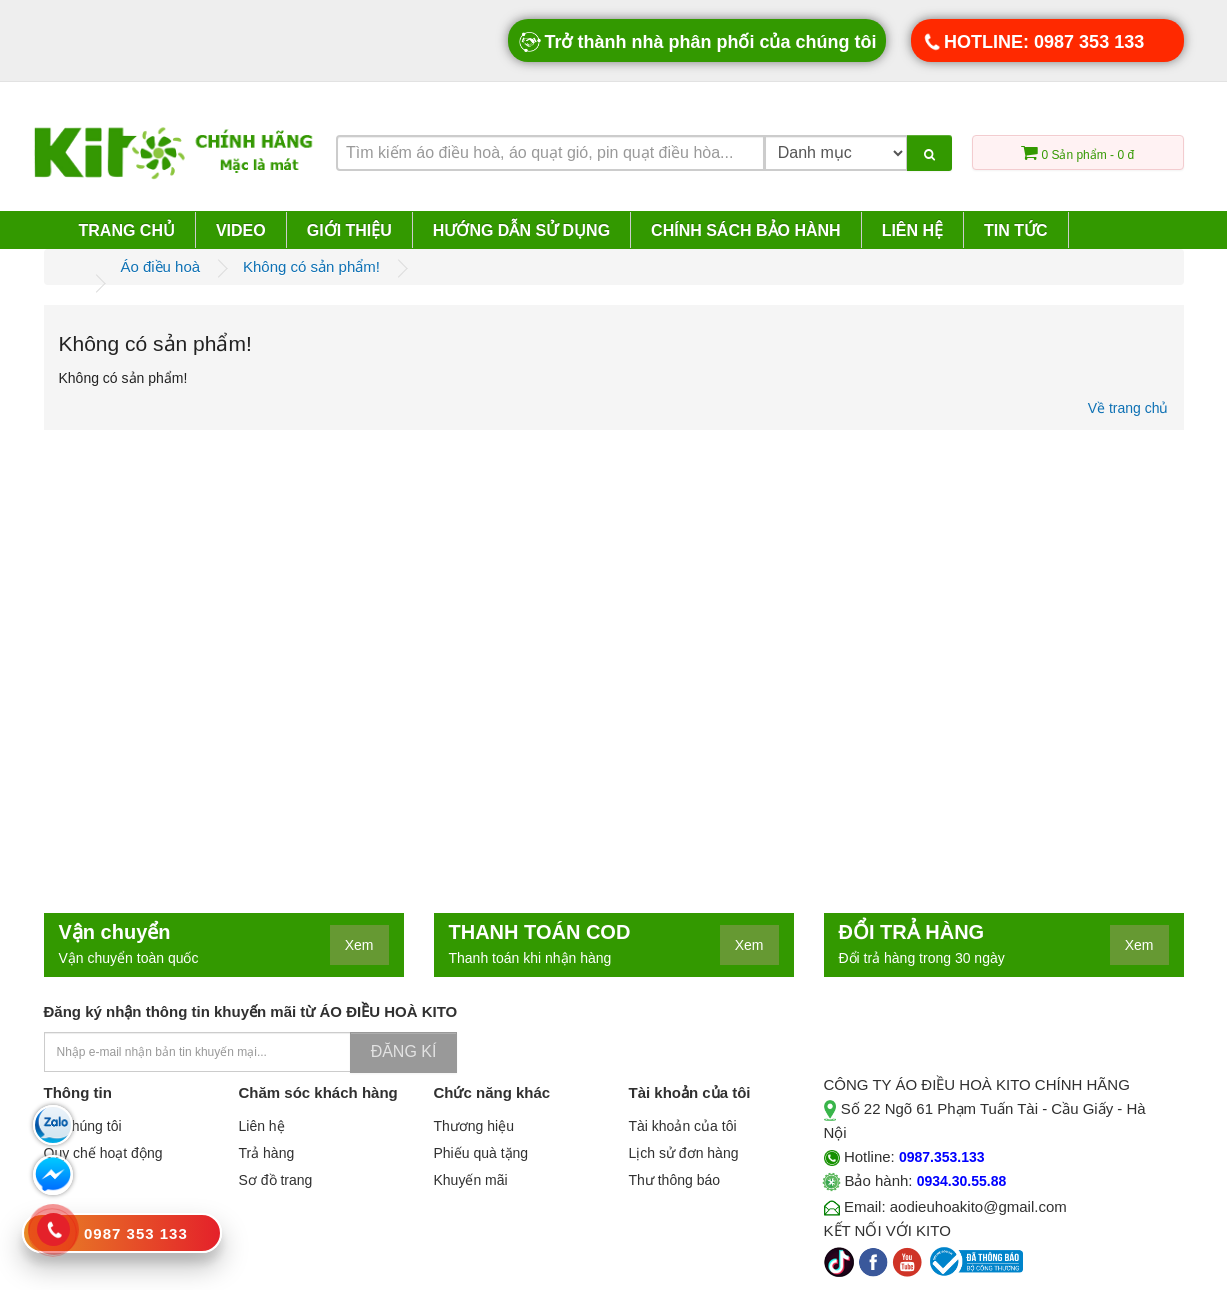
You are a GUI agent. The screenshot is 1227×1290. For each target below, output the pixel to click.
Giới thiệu (349, 230)
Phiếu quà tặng (481, 1153)
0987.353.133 (942, 1157)
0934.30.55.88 (962, 1181)
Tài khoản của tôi (683, 1126)
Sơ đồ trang (276, 1180)
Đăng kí (404, 1051)
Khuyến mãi (471, 1180)
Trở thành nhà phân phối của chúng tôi (697, 42)
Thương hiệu (474, 1126)
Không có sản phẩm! (311, 266)
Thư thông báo (675, 1180)
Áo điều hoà (160, 266)
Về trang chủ (1128, 408)
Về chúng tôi (83, 1126)
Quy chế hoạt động (103, 1153)
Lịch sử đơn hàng (684, 1153)
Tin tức (1016, 230)
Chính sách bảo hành (746, 230)
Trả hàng (267, 1153)
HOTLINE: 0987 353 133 (1032, 42)
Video (241, 230)
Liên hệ (912, 230)
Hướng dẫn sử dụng (521, 230)
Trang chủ (127, 230)
